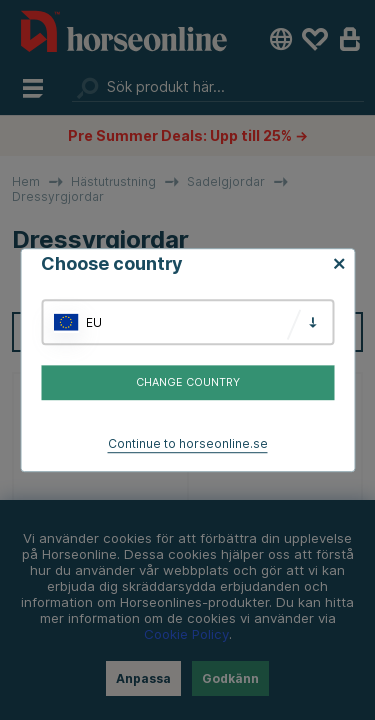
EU (94, 322)
